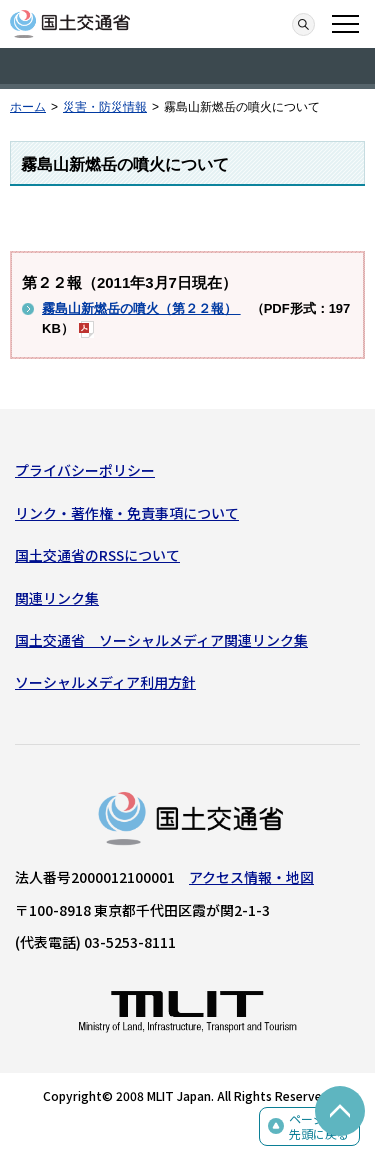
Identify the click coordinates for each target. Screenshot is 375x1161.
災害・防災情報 (105, 107)
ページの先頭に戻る (319, 1126)
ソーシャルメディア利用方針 (105, 682)
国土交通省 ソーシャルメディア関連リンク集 (161, 640)
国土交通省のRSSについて (97, 555)
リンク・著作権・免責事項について (127, 513)
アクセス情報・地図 (251, 877)
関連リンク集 (57, 598)
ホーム (28, 107)
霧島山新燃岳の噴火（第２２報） (141, 308)
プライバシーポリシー (85, 470)
